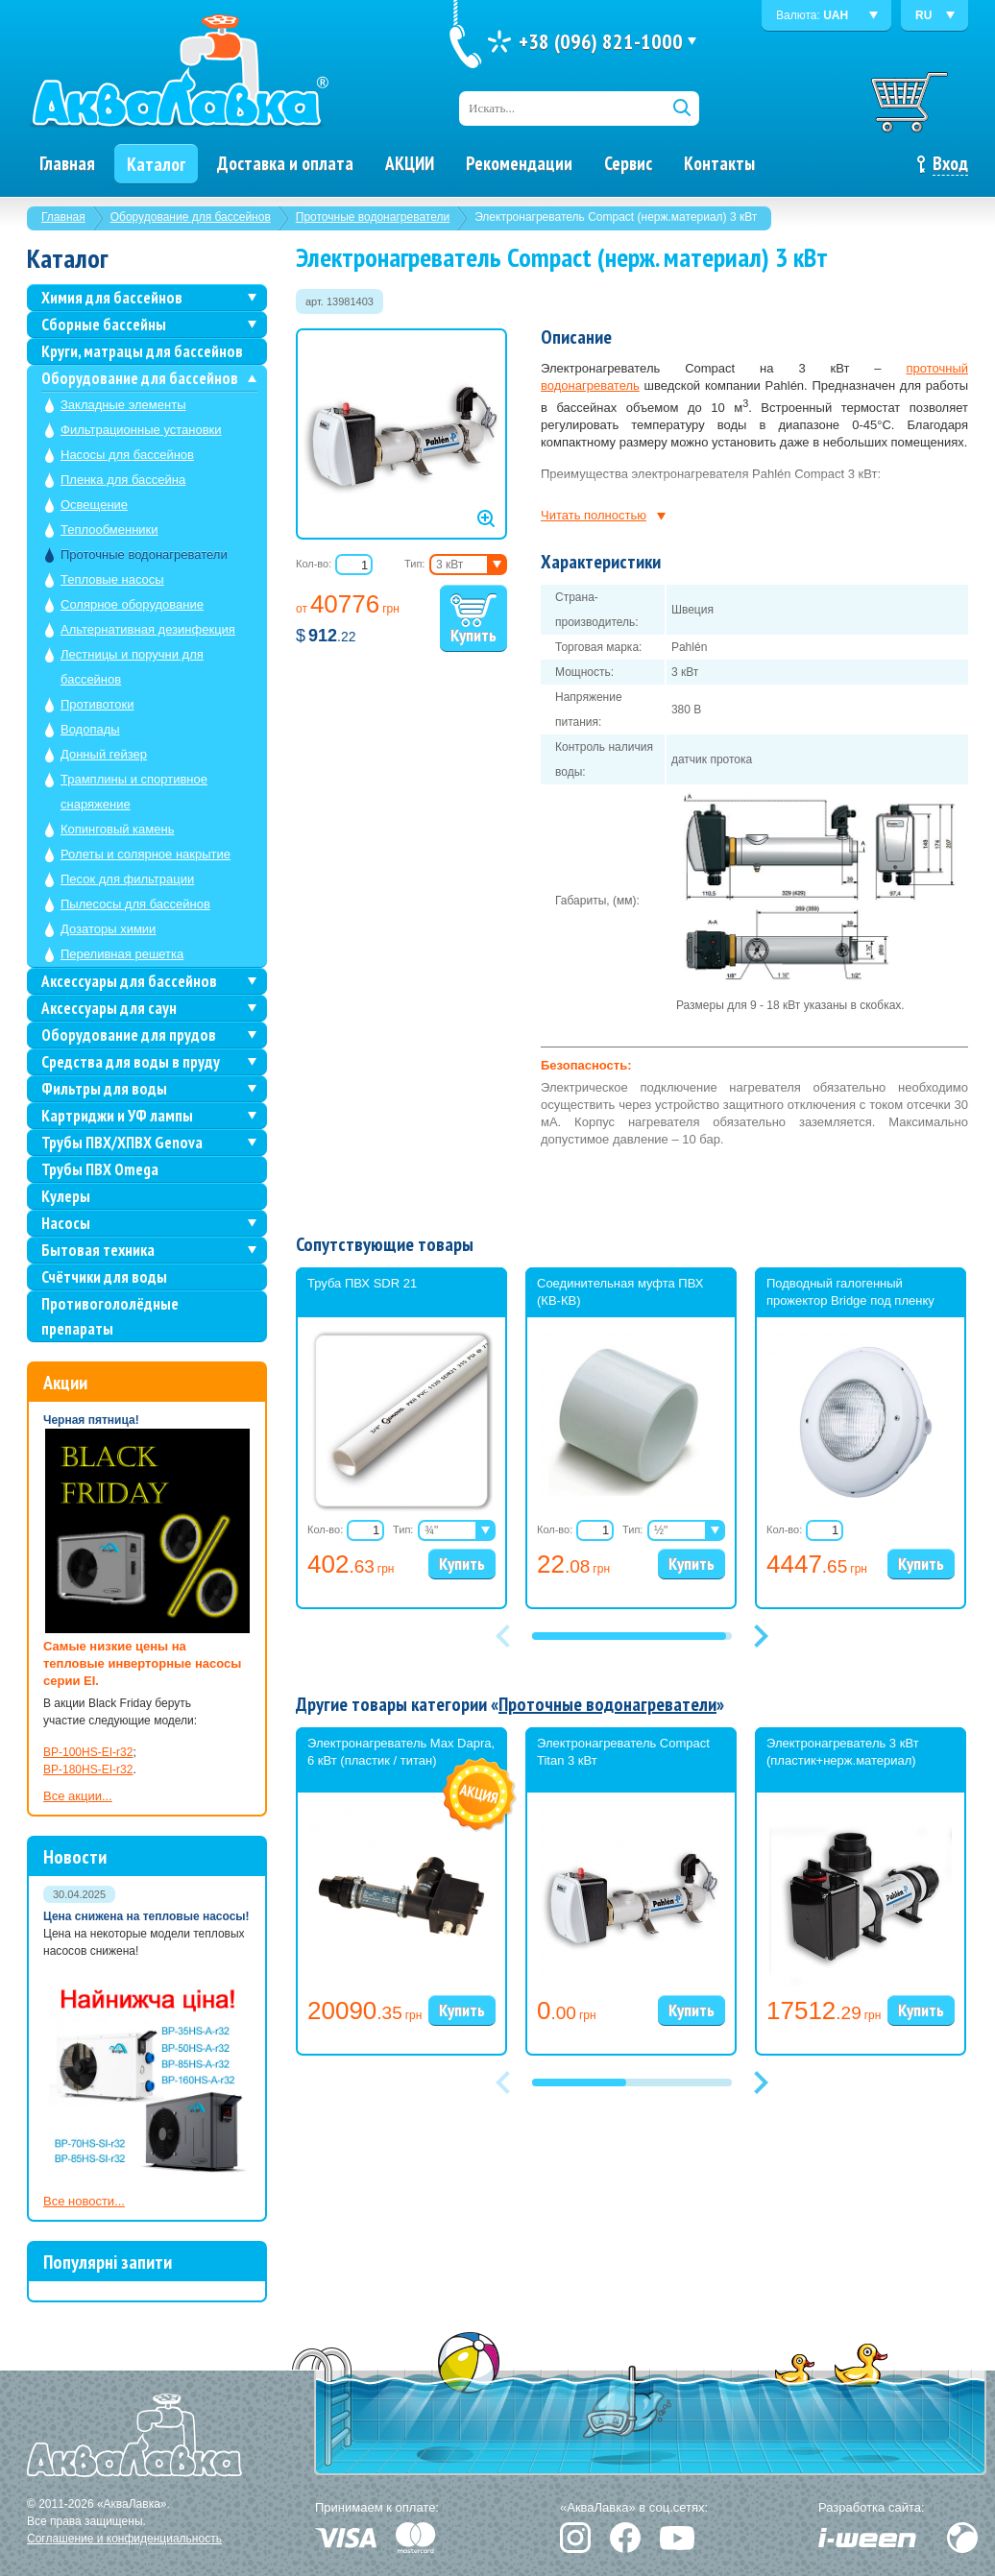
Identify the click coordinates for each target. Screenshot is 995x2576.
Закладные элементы (123, 404)
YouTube (677, 2538)
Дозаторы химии (108, 929)
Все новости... (84, 2201)
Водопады (90, 729)
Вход (950, 163)
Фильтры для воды (104, 1088)
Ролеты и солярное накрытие (146, 854)
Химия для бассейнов (111, 297)
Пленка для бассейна (123, 479)
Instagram (575, 2537)
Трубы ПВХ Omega (99, 1169)
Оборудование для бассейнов (190, 217)
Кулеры (65, 1196)
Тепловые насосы (112, 579)
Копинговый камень (117, 829)
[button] (760, 1636)
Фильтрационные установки (141, 429)
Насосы (65, 1223)
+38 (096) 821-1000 (601, 41)
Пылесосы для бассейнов (135, 904)
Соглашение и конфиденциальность (124, 2538)
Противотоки (97, 704)
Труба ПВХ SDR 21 (362, 1283)
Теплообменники (109, 529)
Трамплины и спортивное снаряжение (134, 791)
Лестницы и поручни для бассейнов (132, 666)
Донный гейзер (104, 754)
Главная (63, 217)
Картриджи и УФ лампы (117, 1115)
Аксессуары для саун (109, 1008)
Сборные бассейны (103, 324)
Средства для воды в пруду (130, 1061)
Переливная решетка (122, 954)
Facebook (625, 2537)
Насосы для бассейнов (127, 454)
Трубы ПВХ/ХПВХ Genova (122, 1142)
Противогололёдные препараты (110, 1316)
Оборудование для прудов (128, 1035)
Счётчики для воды (104, 1277)
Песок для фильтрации (127, 879)
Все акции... (77, 1796)
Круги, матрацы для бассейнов (142, 351)
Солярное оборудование (132, 604)
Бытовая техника (98, 1250)
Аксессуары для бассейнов (129, 981)
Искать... (492, 108)
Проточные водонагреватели (372, 217)
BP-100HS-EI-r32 (88, 1752)
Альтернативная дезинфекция (148, 629)
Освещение (94, 504)
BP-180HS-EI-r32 (88, 1769)
